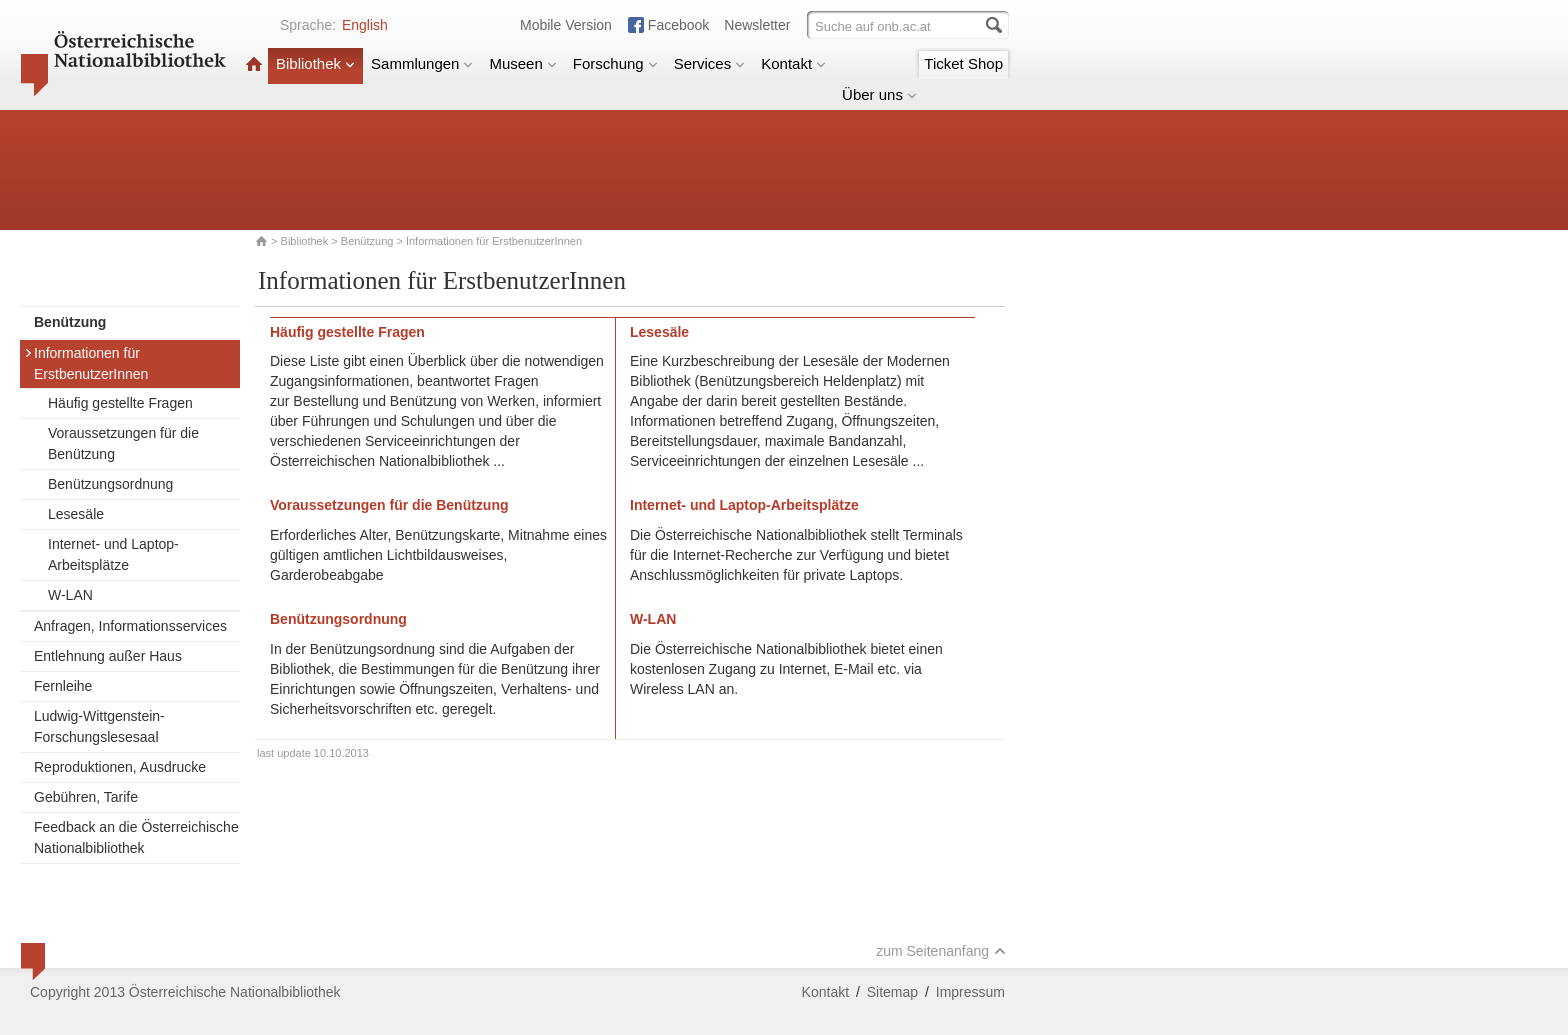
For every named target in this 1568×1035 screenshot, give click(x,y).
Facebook (678, 25)
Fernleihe (63, 686)
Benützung (367, 241)
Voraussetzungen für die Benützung (123, 443)
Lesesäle (76, 514)
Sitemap (892, 992)
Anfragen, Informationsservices (130, 626)
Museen (522, 63)
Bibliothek (315, 63)
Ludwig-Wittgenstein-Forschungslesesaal (99, 726)
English (365, 25)
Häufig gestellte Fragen (120, 403)
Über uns (879, 94)
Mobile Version (566, 25)
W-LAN (70, 595)
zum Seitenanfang (941, 951)
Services (710, 63)
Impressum (970, 992)
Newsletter (757, 25)
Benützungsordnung (110, 484)
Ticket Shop (963, 63)
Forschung (615, 63)
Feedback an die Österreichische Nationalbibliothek (136, 837)
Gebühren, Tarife (86, 797)
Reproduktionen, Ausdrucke (120, 767)
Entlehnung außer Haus (108, 656)
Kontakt (793, 63)
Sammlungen (422, 63)
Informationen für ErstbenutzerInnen (86, 363)
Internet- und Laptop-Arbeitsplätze (113, 554)
